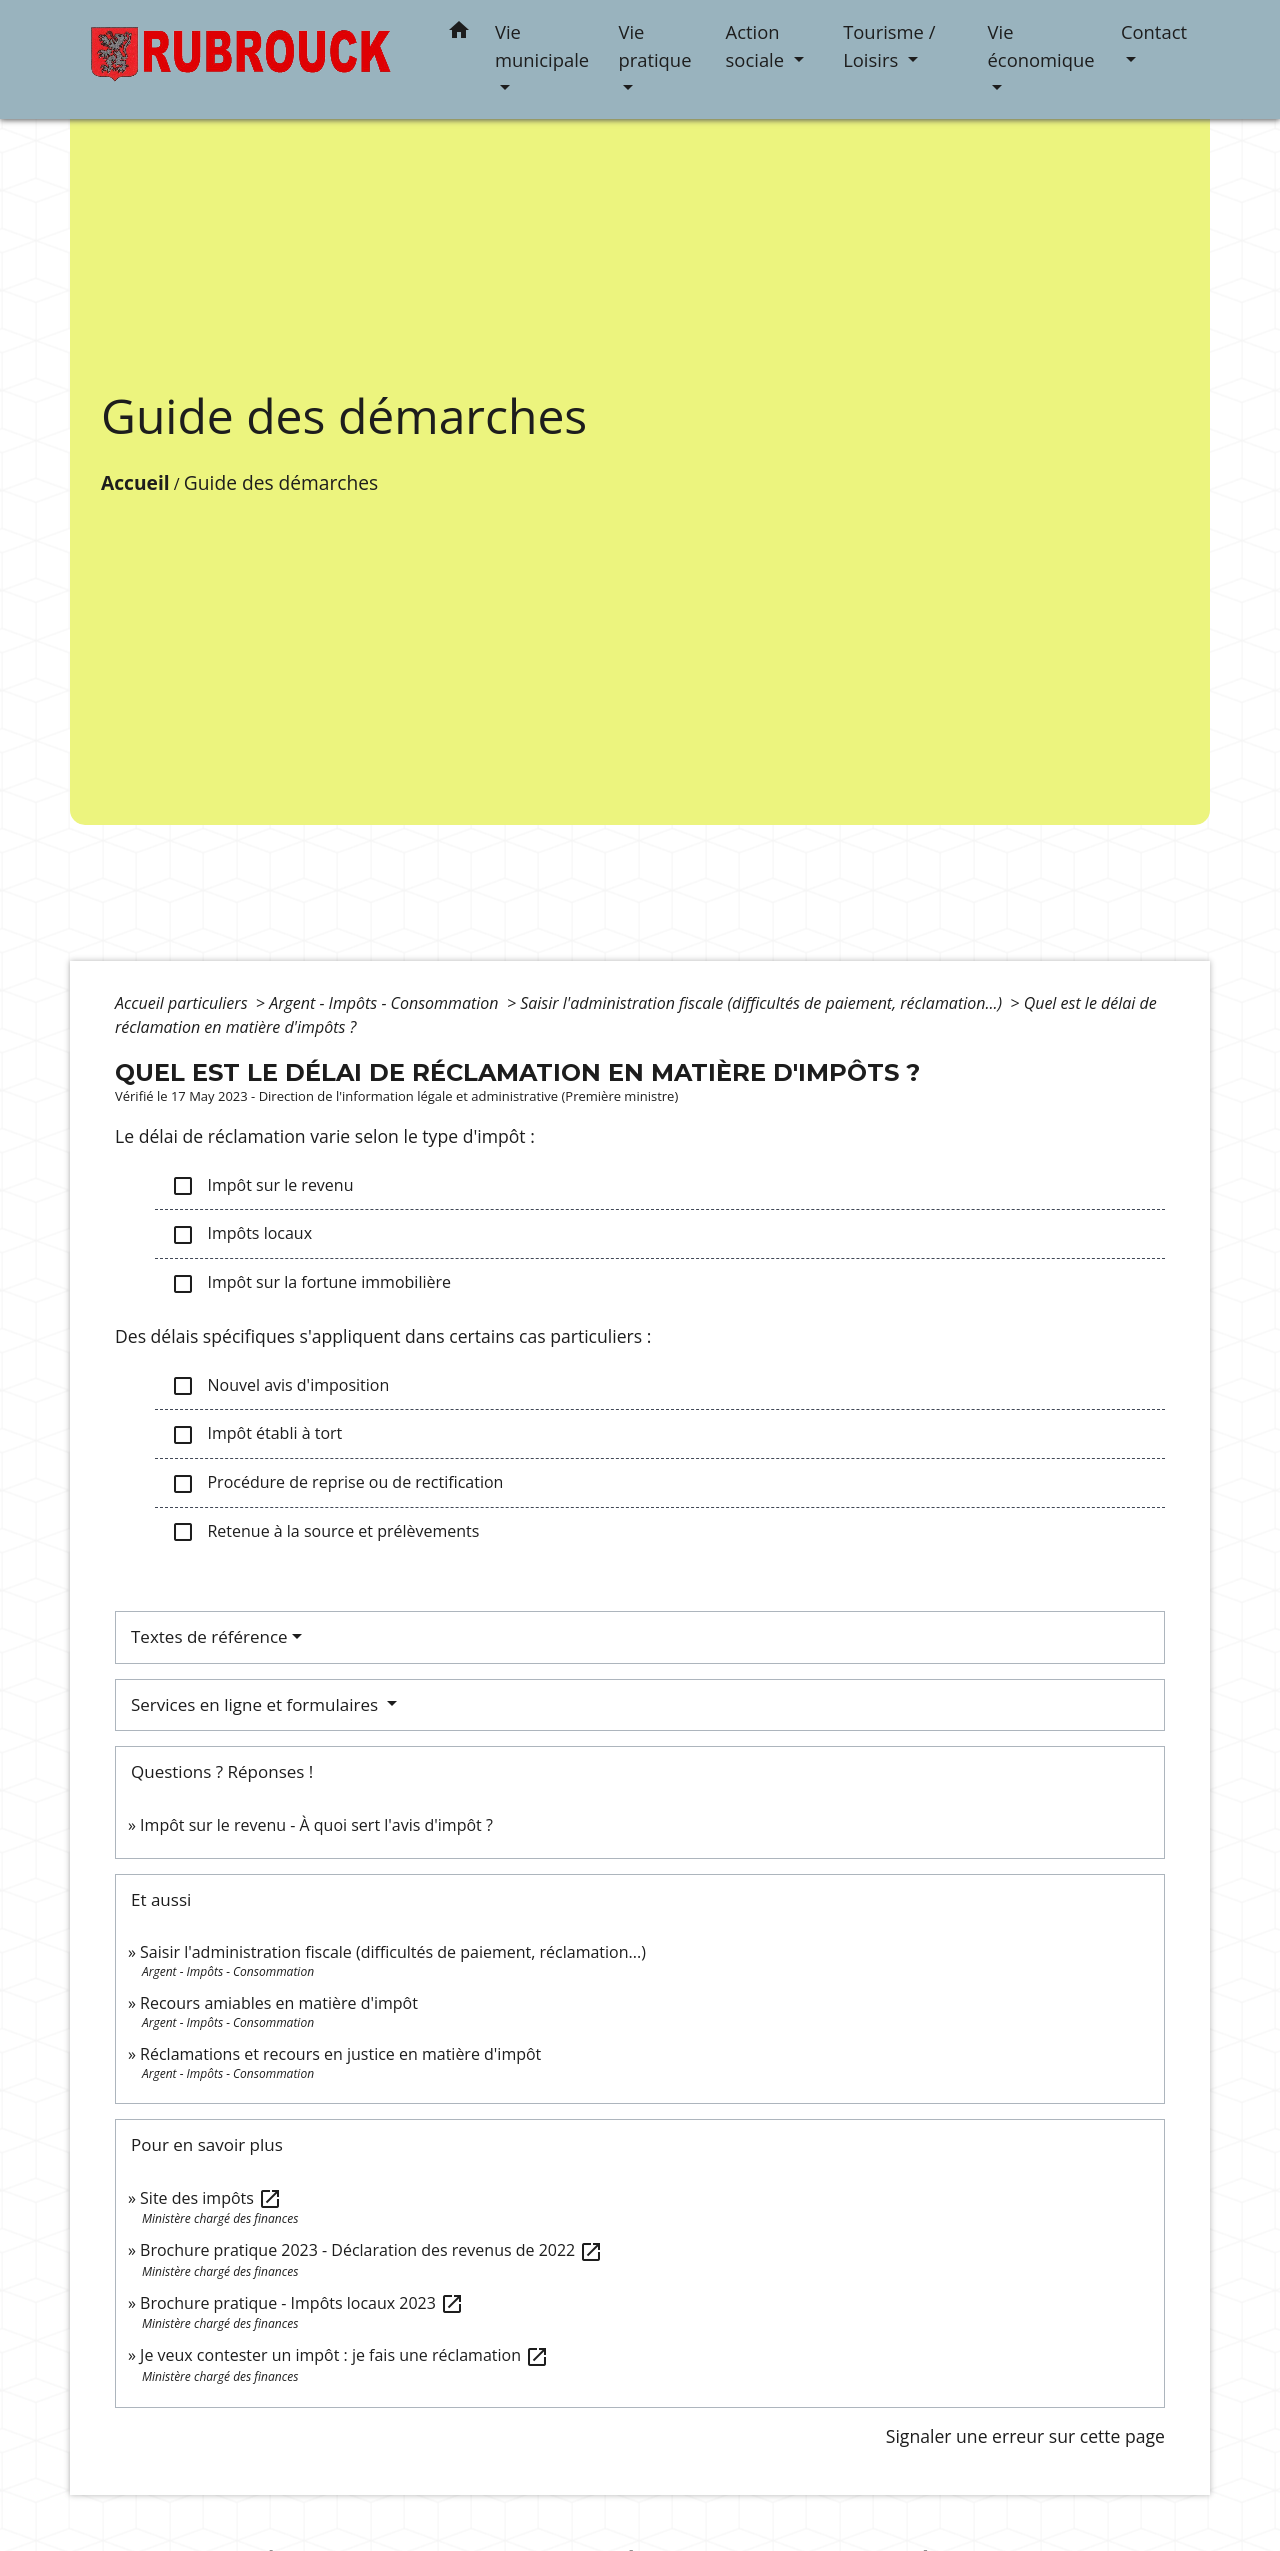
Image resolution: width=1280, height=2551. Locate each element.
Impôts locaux (241, 1234)
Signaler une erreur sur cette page (1025, 2436)
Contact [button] (1154, 31)
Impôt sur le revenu (262, 1186)
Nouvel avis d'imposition (280, 1386)
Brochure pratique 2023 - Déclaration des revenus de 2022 (371, 2250)
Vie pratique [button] (654, 45)
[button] (459, 33)
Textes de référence (209, 1636)
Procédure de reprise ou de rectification (337, 1483)
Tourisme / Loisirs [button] (889, 45)
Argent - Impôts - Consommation (386, 1003)
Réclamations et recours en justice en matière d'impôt (340, 2054)
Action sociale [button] (757, 45)
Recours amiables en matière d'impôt (279, 2003)
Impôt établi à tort (256, 1434)
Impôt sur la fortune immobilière (311, 1283)
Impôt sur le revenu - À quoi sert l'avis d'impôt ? (316, 1825)
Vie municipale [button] (542, 45)
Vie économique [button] (1041, 45)
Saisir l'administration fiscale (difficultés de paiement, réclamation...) (763, 1003)
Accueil (135, 482)
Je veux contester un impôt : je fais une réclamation (344, 2355)
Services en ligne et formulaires (257, 1704)
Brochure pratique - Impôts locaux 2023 (302, 2303)
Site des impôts (211, 2198)
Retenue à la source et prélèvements (325, 1532)
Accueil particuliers (183, 1003)
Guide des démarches (281, 482)
